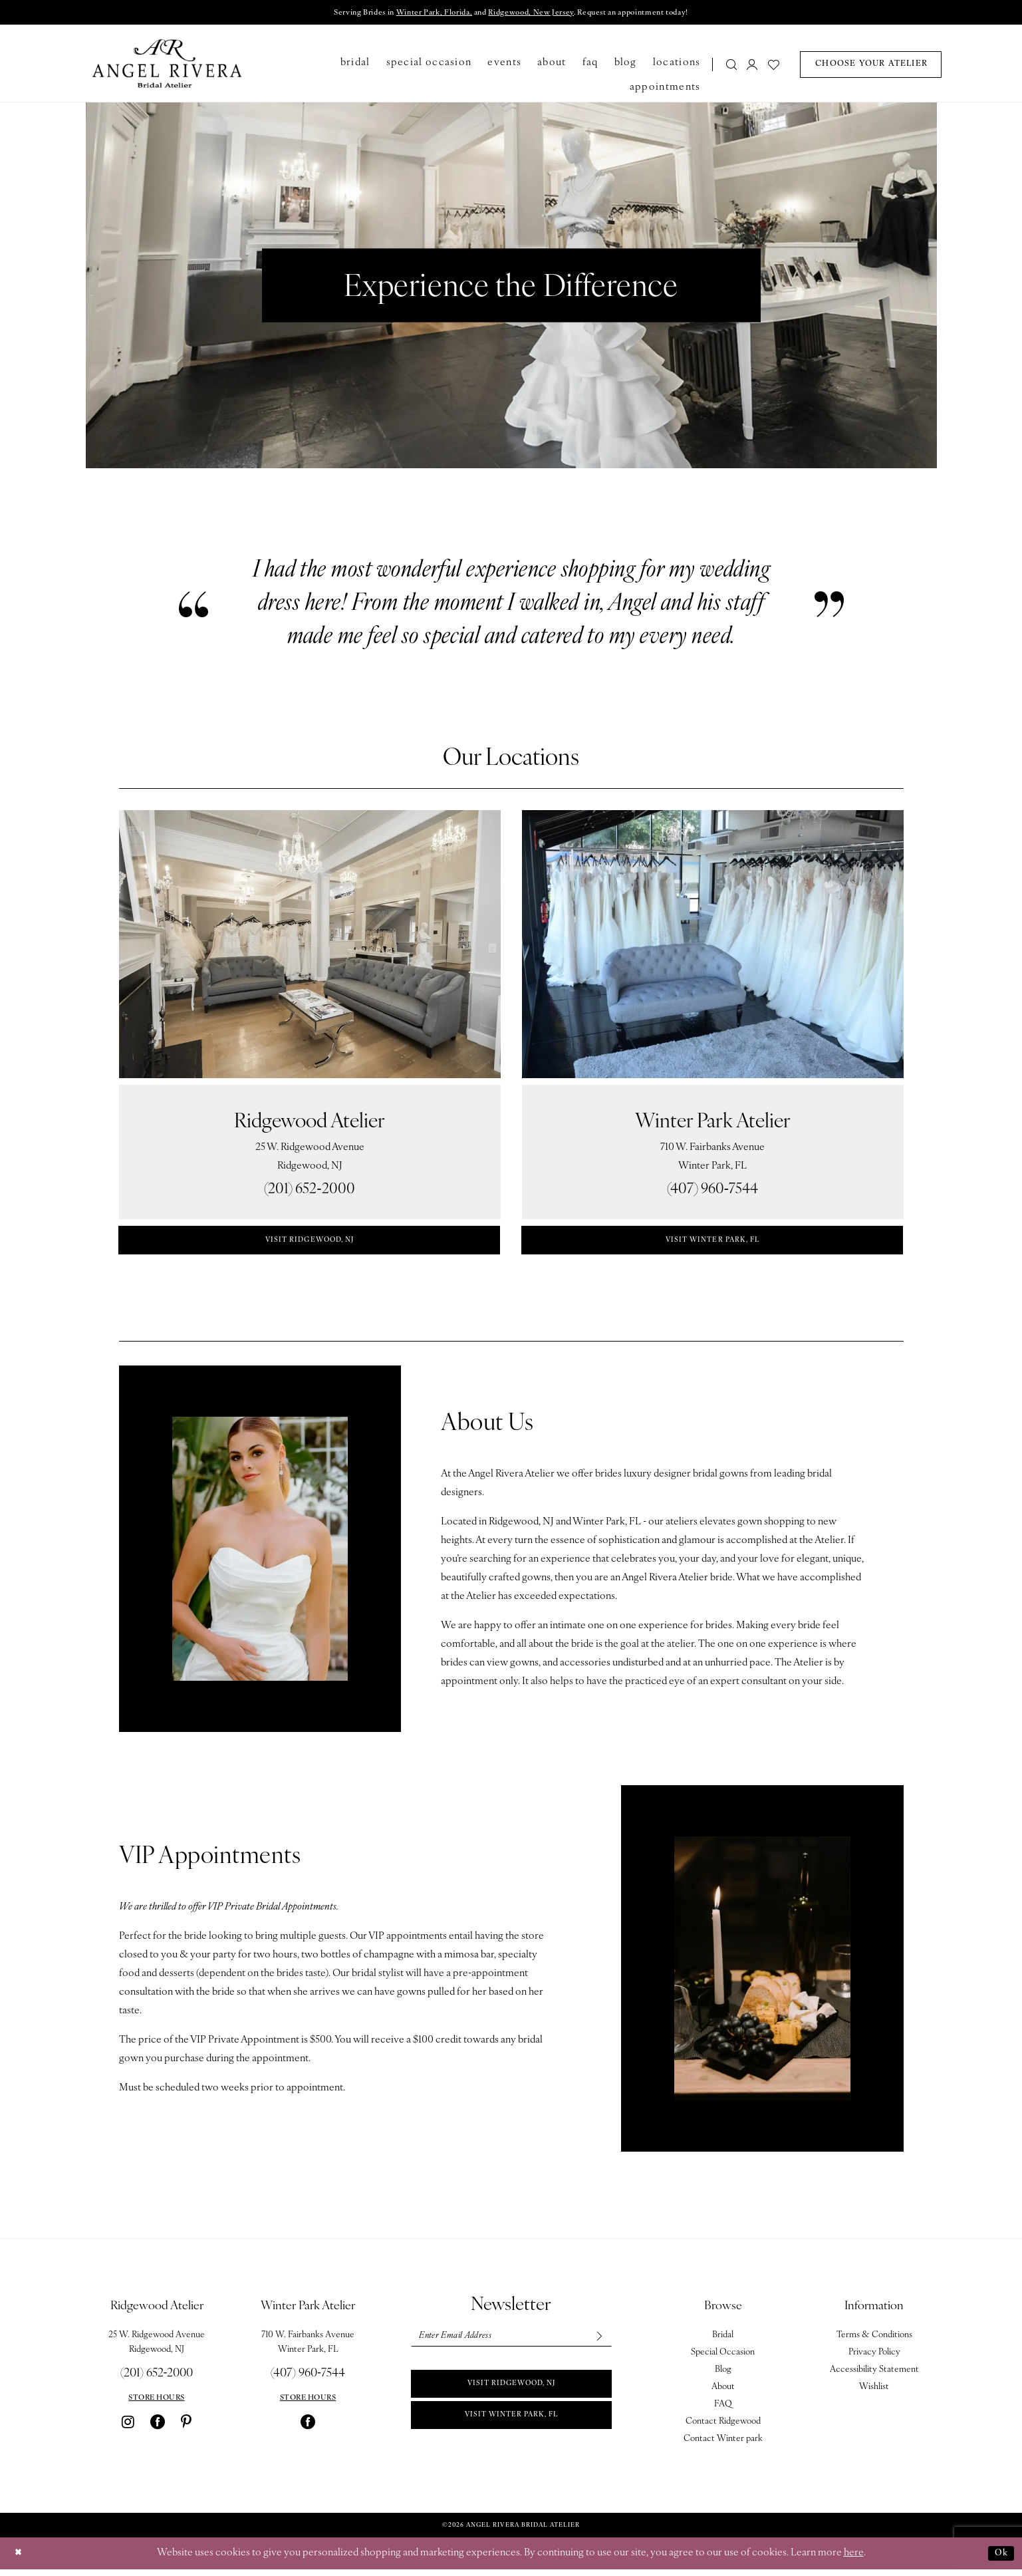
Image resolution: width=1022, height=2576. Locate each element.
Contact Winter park (723, 2445)
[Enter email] (510, 2344)
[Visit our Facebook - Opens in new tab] (157, 2428)
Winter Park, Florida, (418, 14)
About (723, 2393)
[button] (752, 66)
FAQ (723, 2410)
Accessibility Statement (874, 2376)
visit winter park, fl (712, 1244)
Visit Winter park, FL (511, 2432)
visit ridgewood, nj (310, 1244)
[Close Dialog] (20, 2559)
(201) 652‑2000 (309, 1191)
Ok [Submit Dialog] (999, 2560)
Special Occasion (723, 2359)
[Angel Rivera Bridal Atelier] (166, 65)
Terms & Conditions (874, 2341)
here (854, 2560)
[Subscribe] (596, 2344)
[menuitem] (727, 66)
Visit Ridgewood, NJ (511, 2396)
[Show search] (731, 66)
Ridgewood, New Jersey (535, 14)
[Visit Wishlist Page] (774, 66)
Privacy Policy (874, 2359)
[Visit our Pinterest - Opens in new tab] (186, 2428)
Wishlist (874, 2393)
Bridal (722, 2341)
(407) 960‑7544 (712, 1191)
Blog (723, 2376)
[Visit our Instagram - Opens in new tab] (128, 2428)
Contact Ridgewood (723, 2428)
